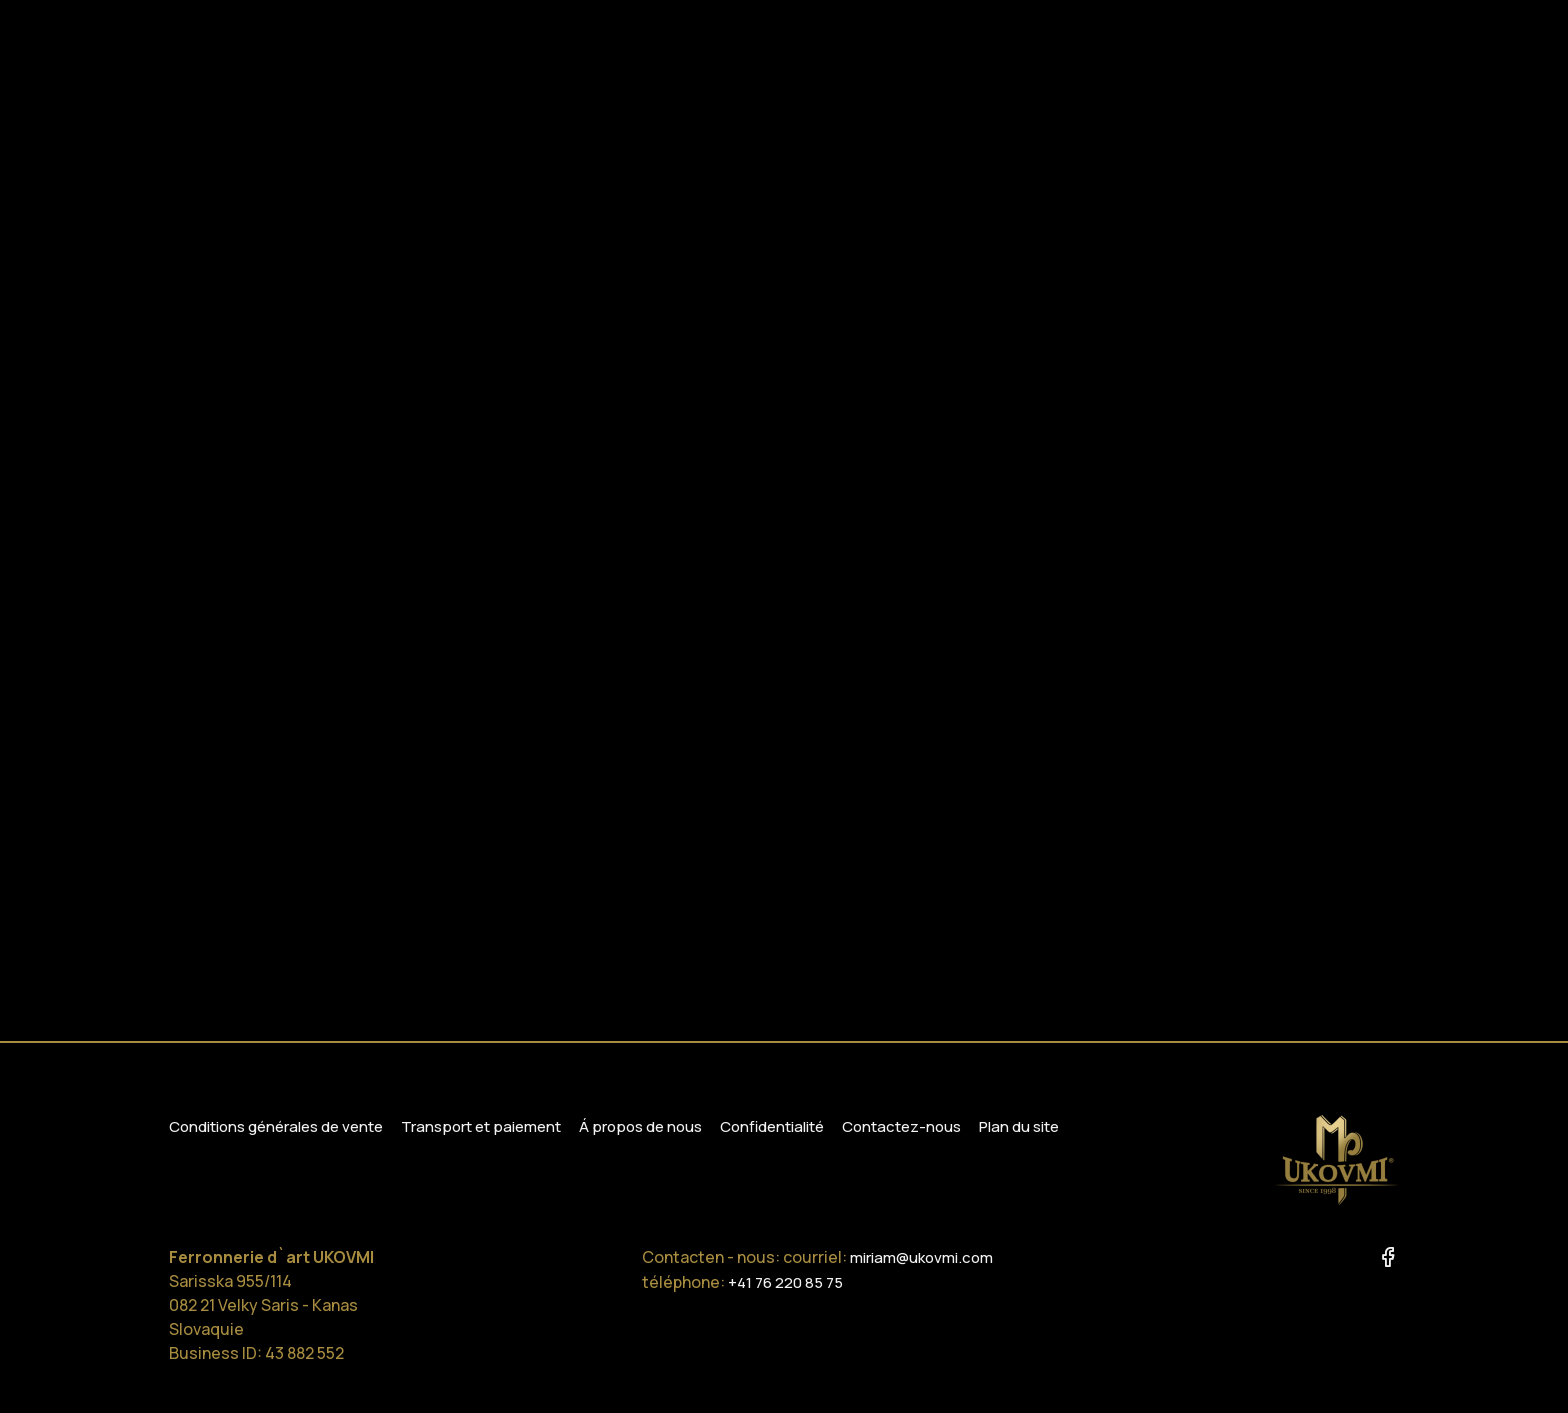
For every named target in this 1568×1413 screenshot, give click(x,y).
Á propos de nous (640, 1126)
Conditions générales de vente (276, 1126)
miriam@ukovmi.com (921, 1257)
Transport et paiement (481, 1126)
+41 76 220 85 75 (785, 1282)
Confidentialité (772, 1126)
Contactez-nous (901, 1126)
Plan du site (1019, 1126)
